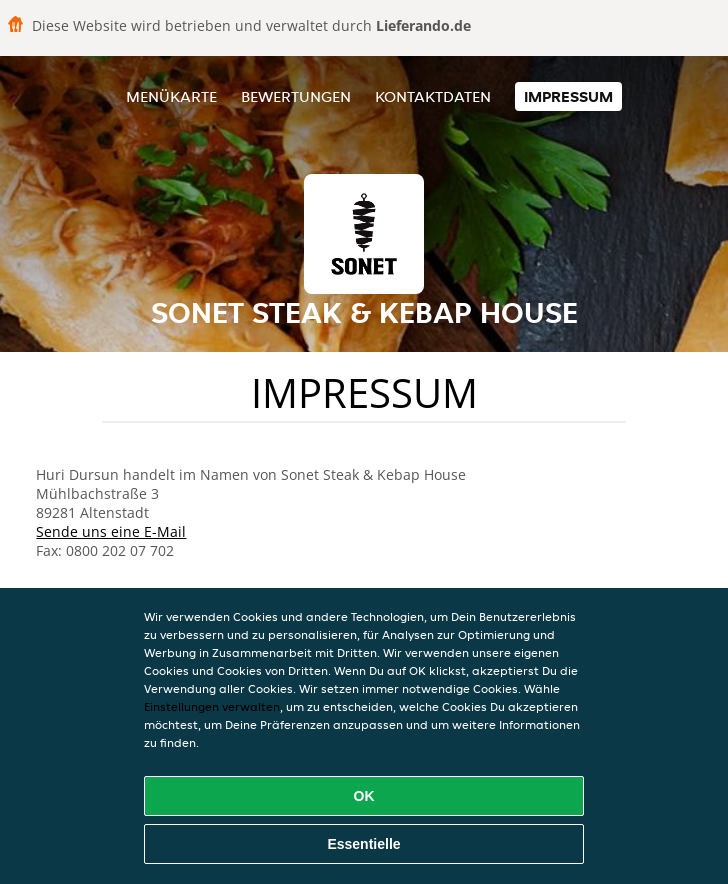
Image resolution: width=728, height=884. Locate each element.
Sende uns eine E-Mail (111, 531)
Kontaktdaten (433, 96)
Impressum (568, 96)
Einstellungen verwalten (212, 706)
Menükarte (171, 96)
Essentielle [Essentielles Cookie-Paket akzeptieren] (363, 844)
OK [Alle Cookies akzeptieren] (364, 796)
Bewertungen (296, 96)
